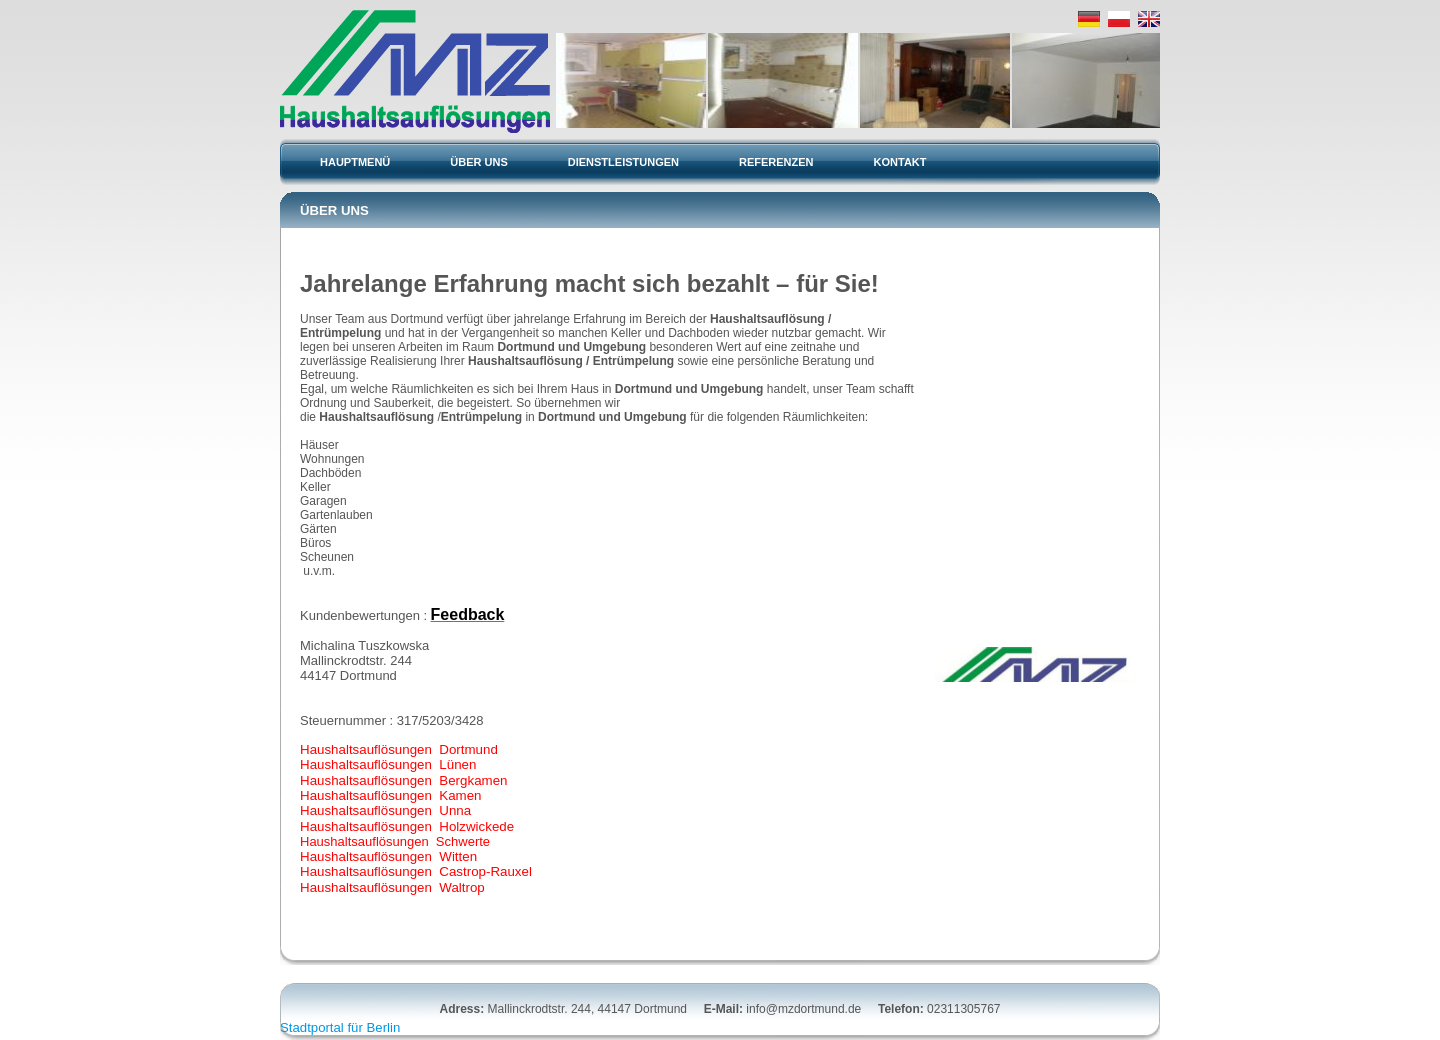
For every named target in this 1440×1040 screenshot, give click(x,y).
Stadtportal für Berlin (340, 1027)
